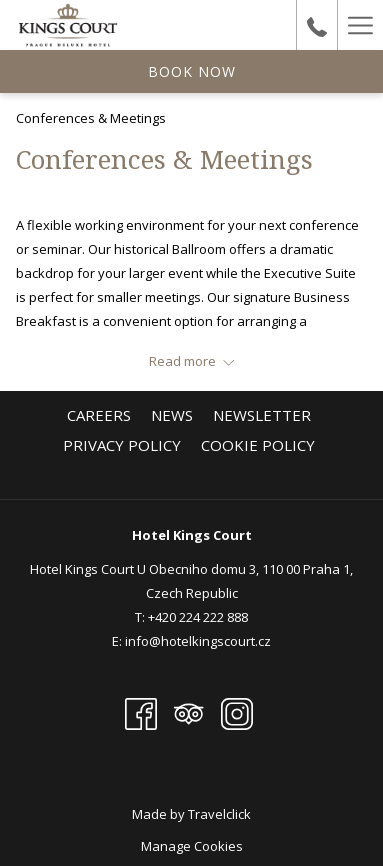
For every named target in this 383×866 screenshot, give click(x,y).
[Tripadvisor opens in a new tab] (189, 712)
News (172, 415)
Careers (99, 415)
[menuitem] (99, 415)
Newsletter (262, 415)
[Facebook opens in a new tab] (141, 712)
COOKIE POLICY (258, 445)
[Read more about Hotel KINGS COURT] (191, 361)
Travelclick (219, 814)
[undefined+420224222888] (317, 24)
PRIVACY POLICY (122, 445)
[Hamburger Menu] (360, 25)
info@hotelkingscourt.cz (198, 641)
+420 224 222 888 (198, 617)
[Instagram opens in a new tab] (237, 712)
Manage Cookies (192, 846)
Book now (192, 71)
